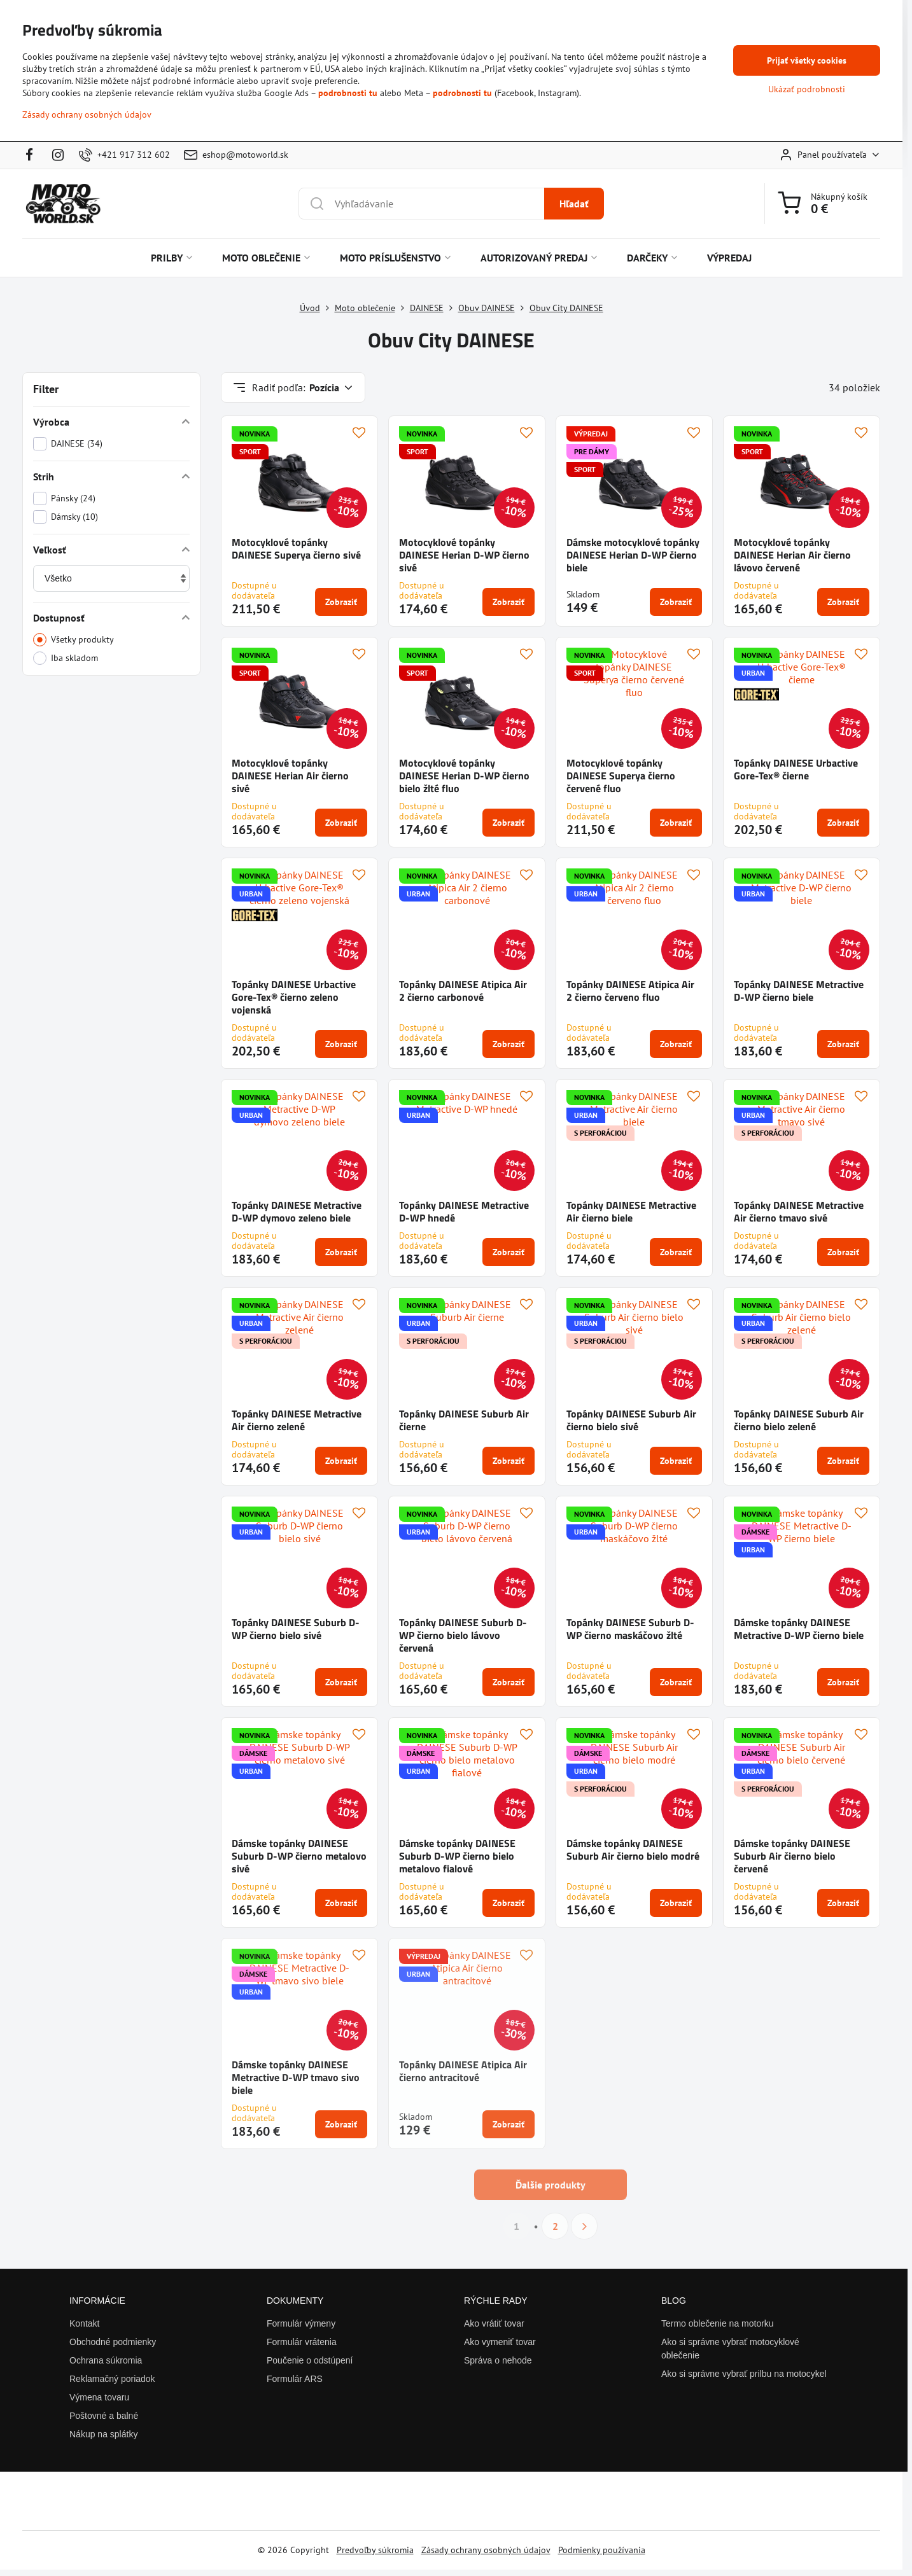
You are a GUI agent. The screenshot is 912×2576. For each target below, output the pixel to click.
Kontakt (84, 2323)
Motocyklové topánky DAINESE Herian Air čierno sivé (290, 775)
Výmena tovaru (99, 2397)
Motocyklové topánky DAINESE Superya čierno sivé (296, 548)
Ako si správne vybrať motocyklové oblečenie (730, 2348)
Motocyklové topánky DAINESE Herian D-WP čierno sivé (464, 554)
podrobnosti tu (347, 93)
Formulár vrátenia (302, 2342)
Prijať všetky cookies (806, 60)
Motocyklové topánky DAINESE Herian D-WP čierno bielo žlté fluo (464, 775)
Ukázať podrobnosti (806, 89)
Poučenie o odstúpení (310, 2360)
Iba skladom (65, 658)
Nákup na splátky (103, 2434)
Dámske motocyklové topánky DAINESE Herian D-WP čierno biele (632, 554)
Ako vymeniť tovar (500, 2342)
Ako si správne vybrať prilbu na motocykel (744, 2374)
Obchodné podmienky (112, 2342)
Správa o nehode (498, 2360)
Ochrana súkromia (105, 2360)
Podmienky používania (601, 2550)
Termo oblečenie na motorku (717, 2323)
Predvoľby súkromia (375, 2550)
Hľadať (574, 203)
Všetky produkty (73, 639)
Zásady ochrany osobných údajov (486, 2550)
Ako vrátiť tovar (494, 2323)
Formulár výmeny (301, 2323)
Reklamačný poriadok (112, 2379)
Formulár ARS (295, 2379)
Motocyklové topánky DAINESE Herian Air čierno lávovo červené (792, 554)
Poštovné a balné (103, 2416)
